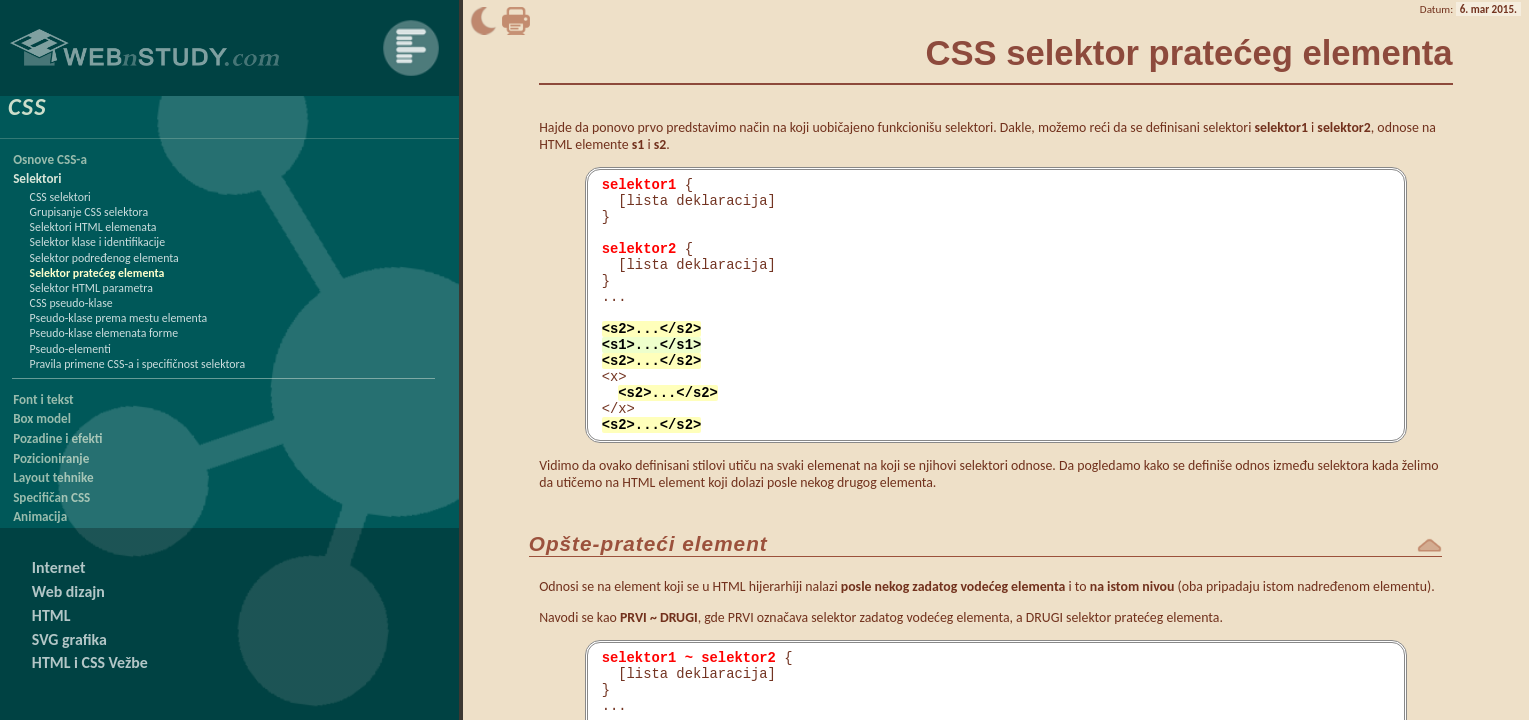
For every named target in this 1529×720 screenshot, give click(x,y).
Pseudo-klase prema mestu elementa (119, 318)
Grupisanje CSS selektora (89, 212)
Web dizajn (68, 591)
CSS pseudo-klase (71, 303)
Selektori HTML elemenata (93, 227)
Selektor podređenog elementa (104, 258)
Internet (59, 567)
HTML (51, 615)
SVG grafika (69, 639)
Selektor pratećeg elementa (97, 273)
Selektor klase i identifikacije (98, 242)
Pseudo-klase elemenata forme (104, 333)
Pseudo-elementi (70, 349)
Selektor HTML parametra (91, 288)
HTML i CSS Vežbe (90, 662)
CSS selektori (60, 197)
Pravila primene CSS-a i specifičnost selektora (138, 364)
